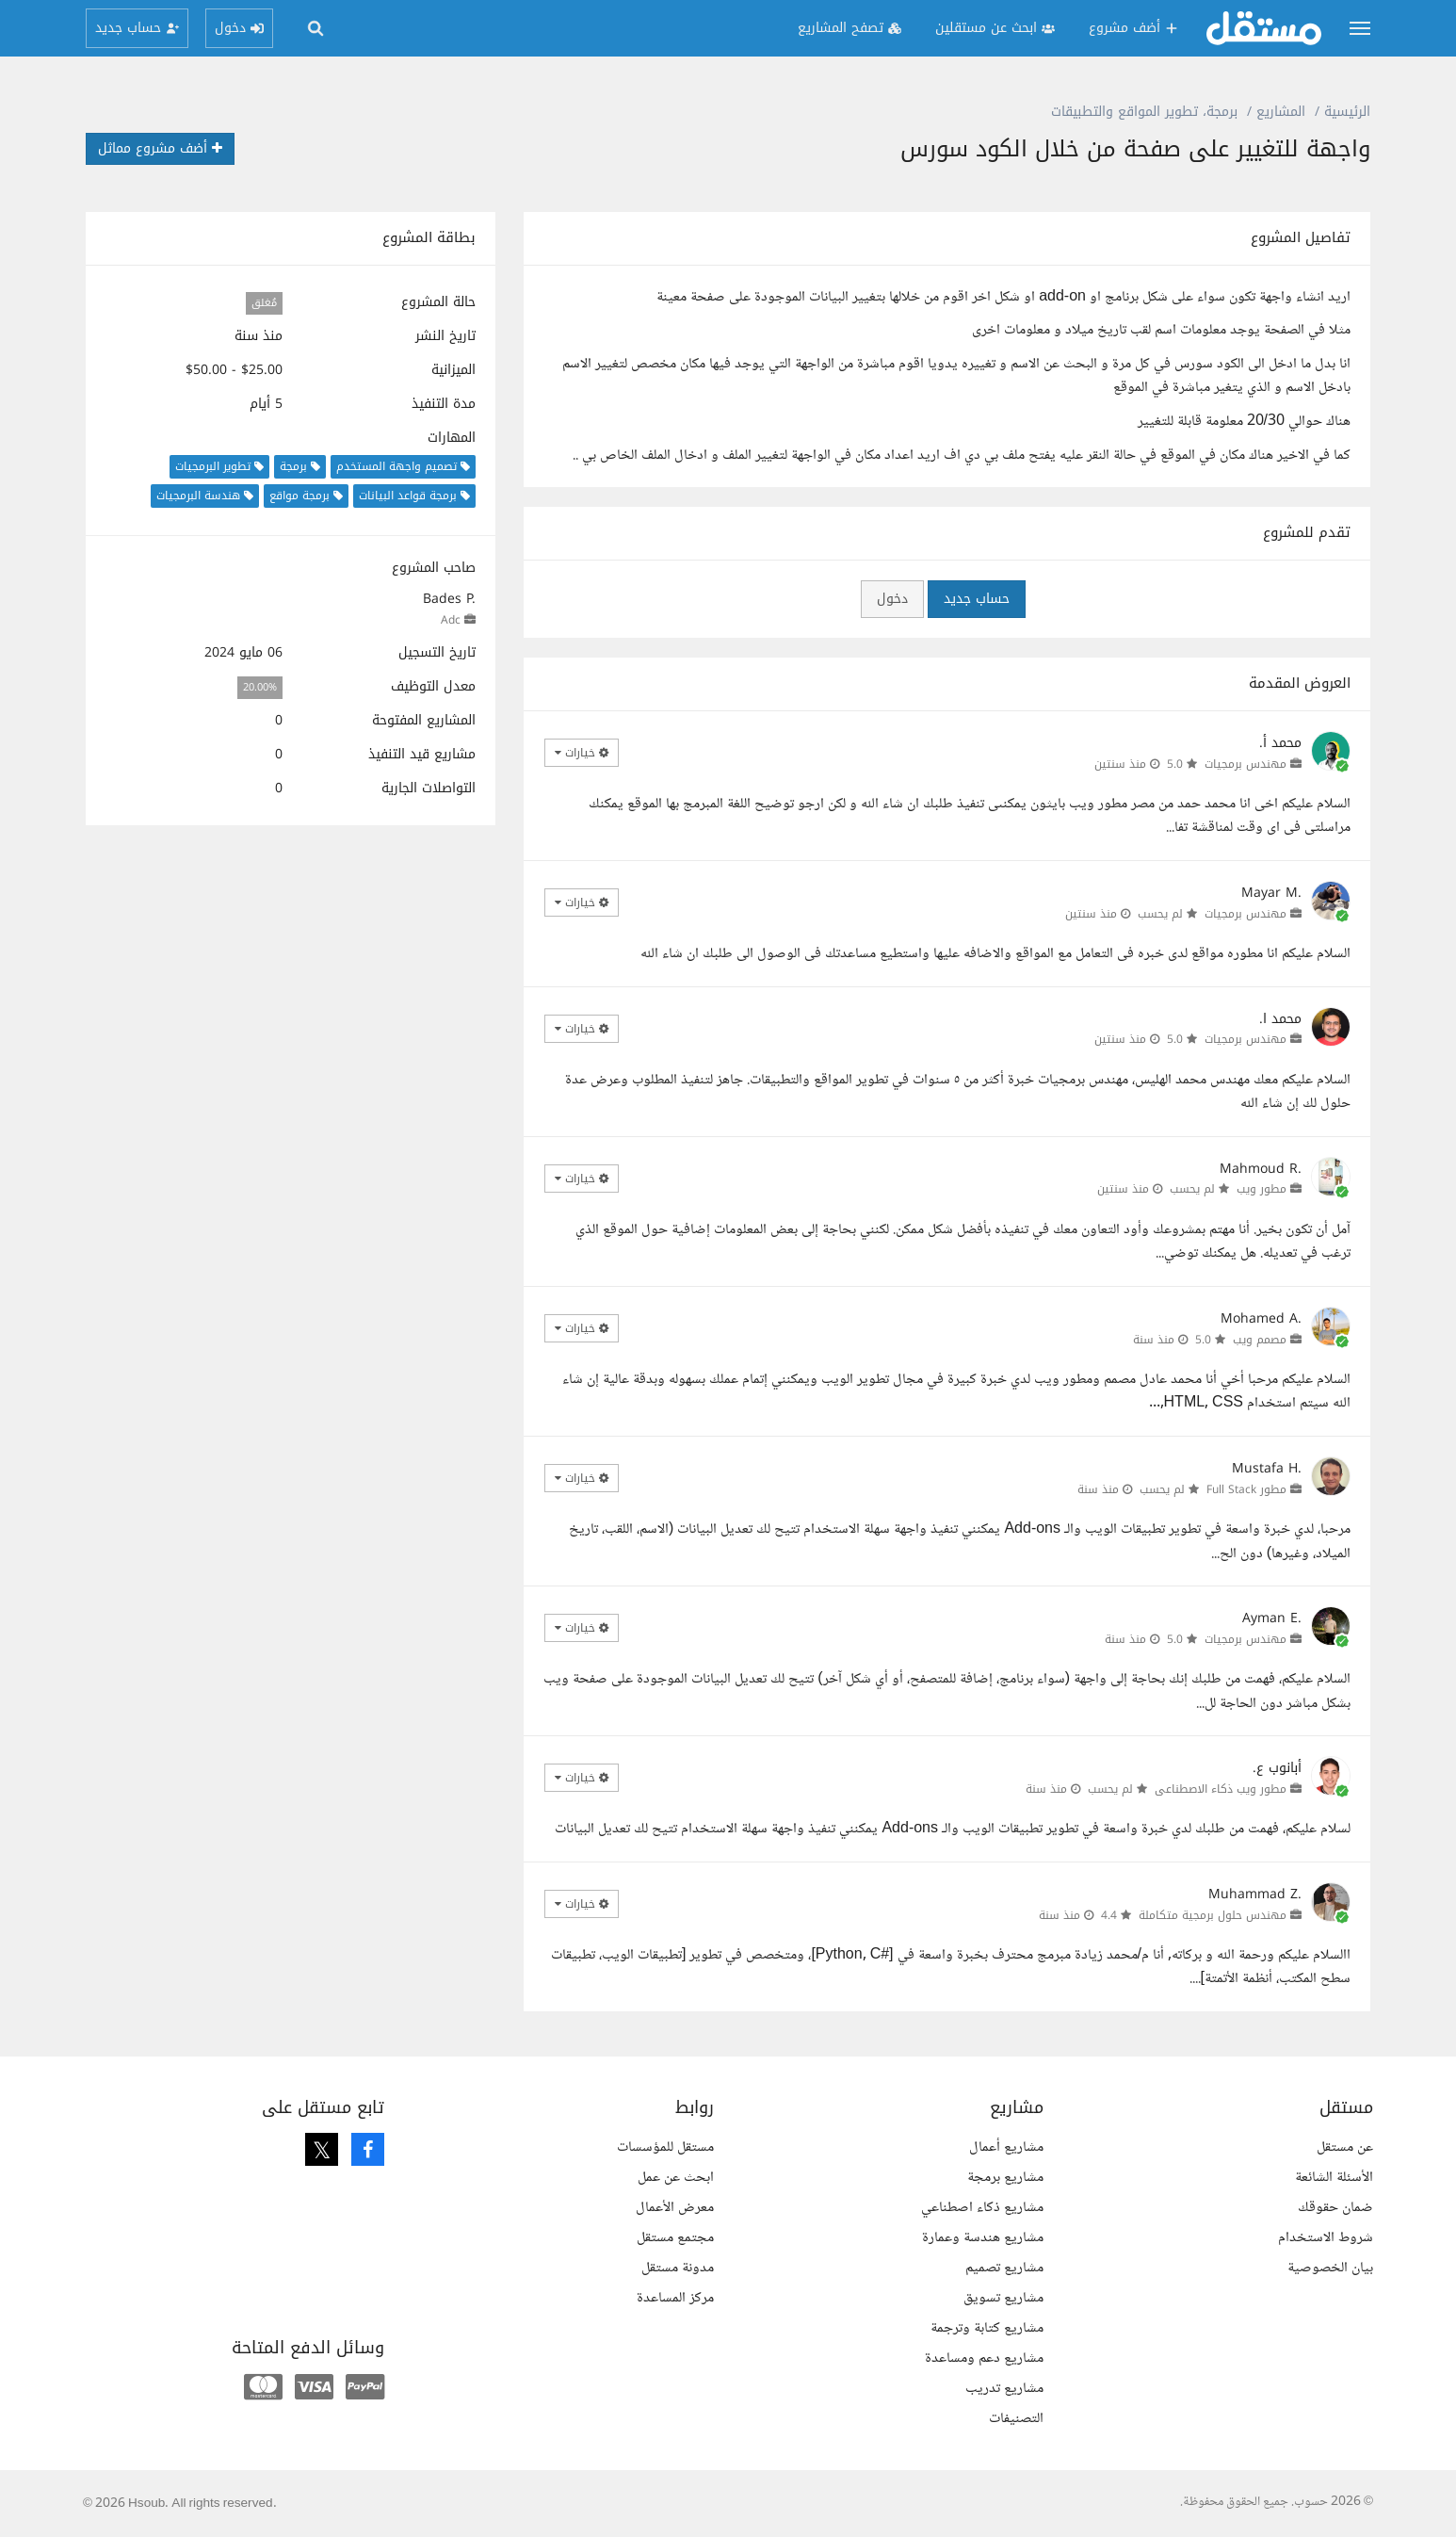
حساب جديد (977, 598)
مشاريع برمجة (1005, 2177)
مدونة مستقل (677, 2268)
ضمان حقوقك (1335, 2207)
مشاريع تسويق (1003, 2298)
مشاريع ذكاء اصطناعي (982, 2207)
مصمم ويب (1259, 1339)
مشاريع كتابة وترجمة (986, 2328)
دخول (892, 598)
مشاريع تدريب (1004, 2388)
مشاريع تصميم (1004, 2268)
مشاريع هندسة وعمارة (982, 2238)
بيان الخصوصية (1330, 2268)
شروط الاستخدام (1325, 2238)
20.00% (260, 687)
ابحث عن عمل (676, 2177)
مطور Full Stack (1246, 1489)
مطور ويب (1261, 1189)
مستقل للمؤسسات (665, 2147)
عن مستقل (1345, 2147)
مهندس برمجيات (1245, 764)
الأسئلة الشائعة (1334, 2177)
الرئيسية (1347, 111)
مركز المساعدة (675, 2298)
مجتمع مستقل (675, 2238)
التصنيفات (1016, 2418)
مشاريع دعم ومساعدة (984, 2358)
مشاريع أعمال (1006, 2147)
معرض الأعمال (675, 2207)
